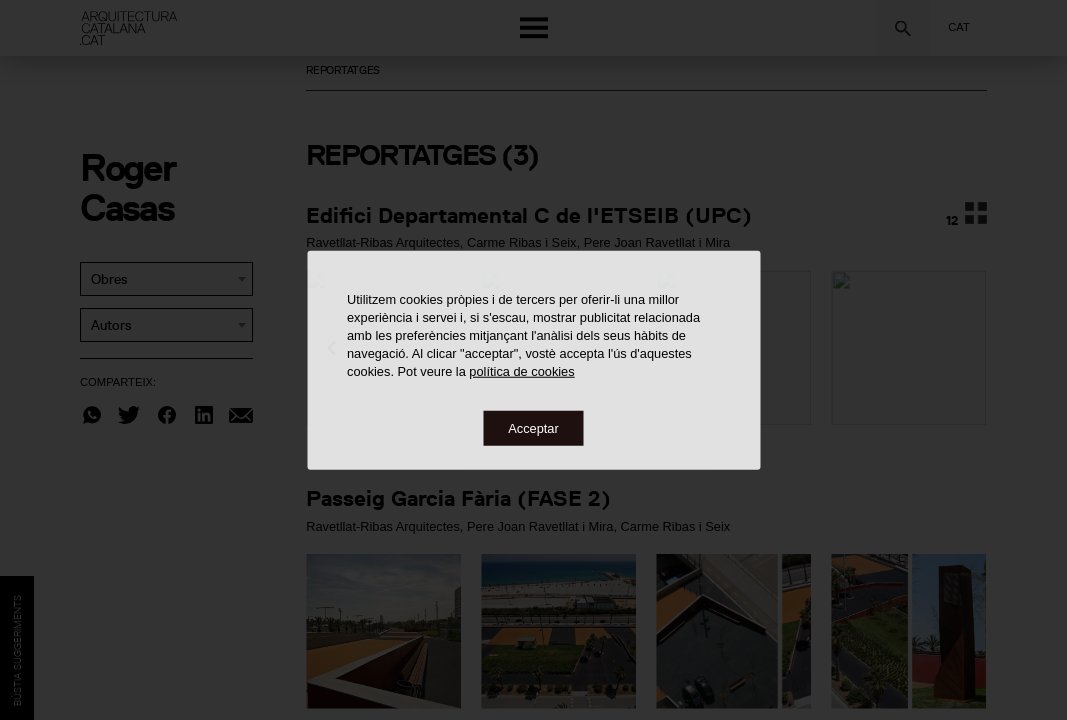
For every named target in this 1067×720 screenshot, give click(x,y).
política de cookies (521, 370)
